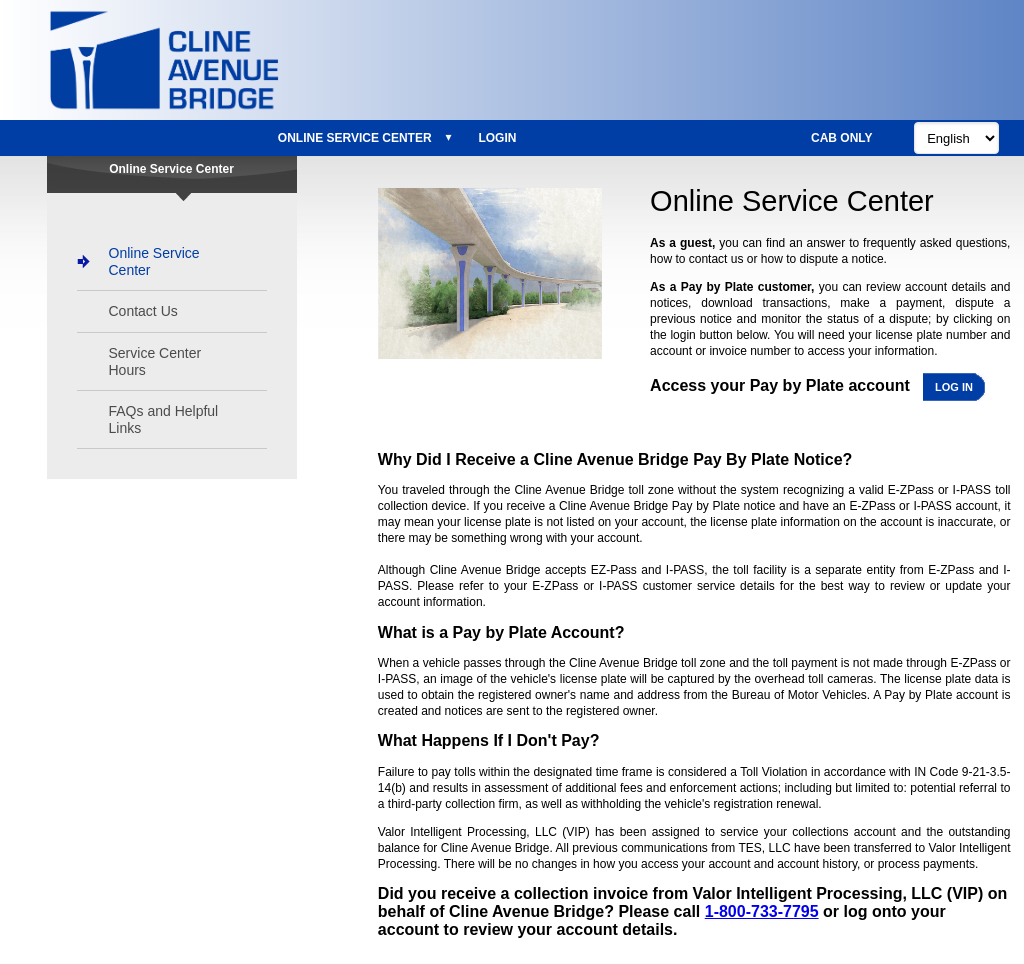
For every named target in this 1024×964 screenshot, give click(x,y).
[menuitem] (361, 138)
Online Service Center (355, 138)
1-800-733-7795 (762, 911)
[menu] (397, 138)
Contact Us (143, 311)
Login (497, 138)
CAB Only (842, 138)
